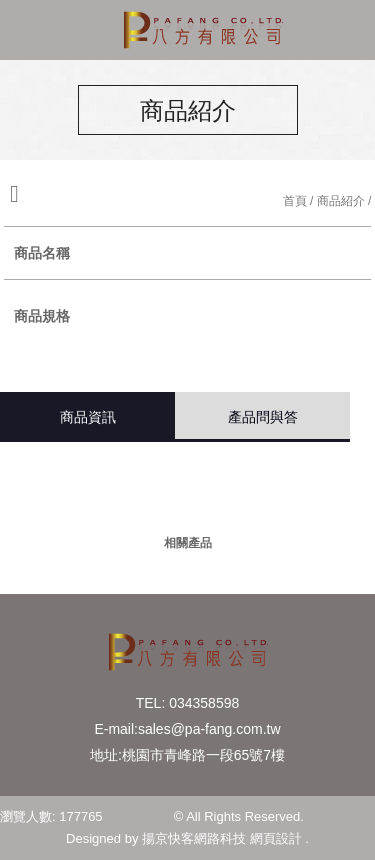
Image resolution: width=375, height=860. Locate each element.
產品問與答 (263, 417)
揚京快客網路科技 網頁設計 (222, 838)
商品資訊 (88, 417)
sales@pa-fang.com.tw (209, 729)
